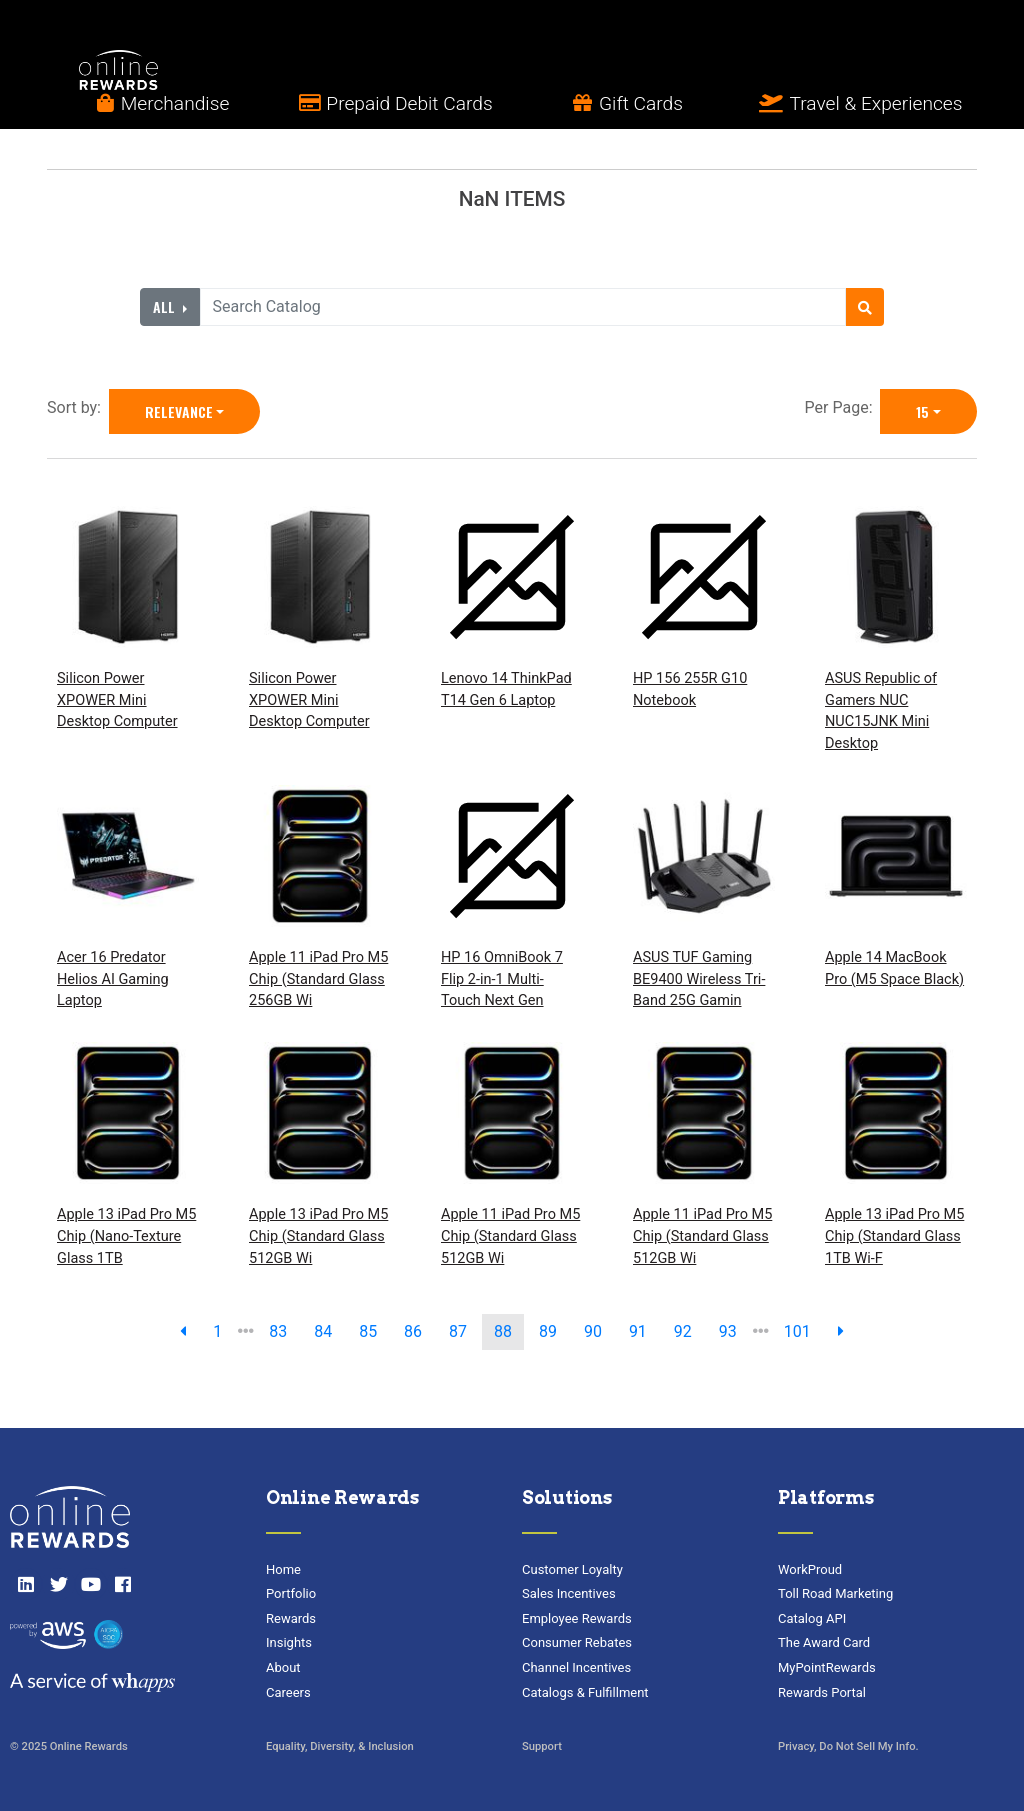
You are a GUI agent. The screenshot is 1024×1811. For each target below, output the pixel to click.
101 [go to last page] (797, 1331)
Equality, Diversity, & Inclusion (340, 1746)
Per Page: (843, 407)
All (166, 306)
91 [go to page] (638, 1331)
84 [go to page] (323, 1331)
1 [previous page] (217, 1331)
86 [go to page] (413, 1331)
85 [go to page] (368, 1331)
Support (542, 1746)
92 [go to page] (683, 1331)
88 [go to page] (503, 1331)
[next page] (841, 1332)
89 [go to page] (548, 1331)
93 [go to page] (728, 1331)
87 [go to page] (458, 1331)
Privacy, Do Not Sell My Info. (848, 1746)
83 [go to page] (278, 1331)
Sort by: (78, 407)
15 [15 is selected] (922, 411)
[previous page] (183, 1332)
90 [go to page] (593, 1331)
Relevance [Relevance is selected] (179, 411)
